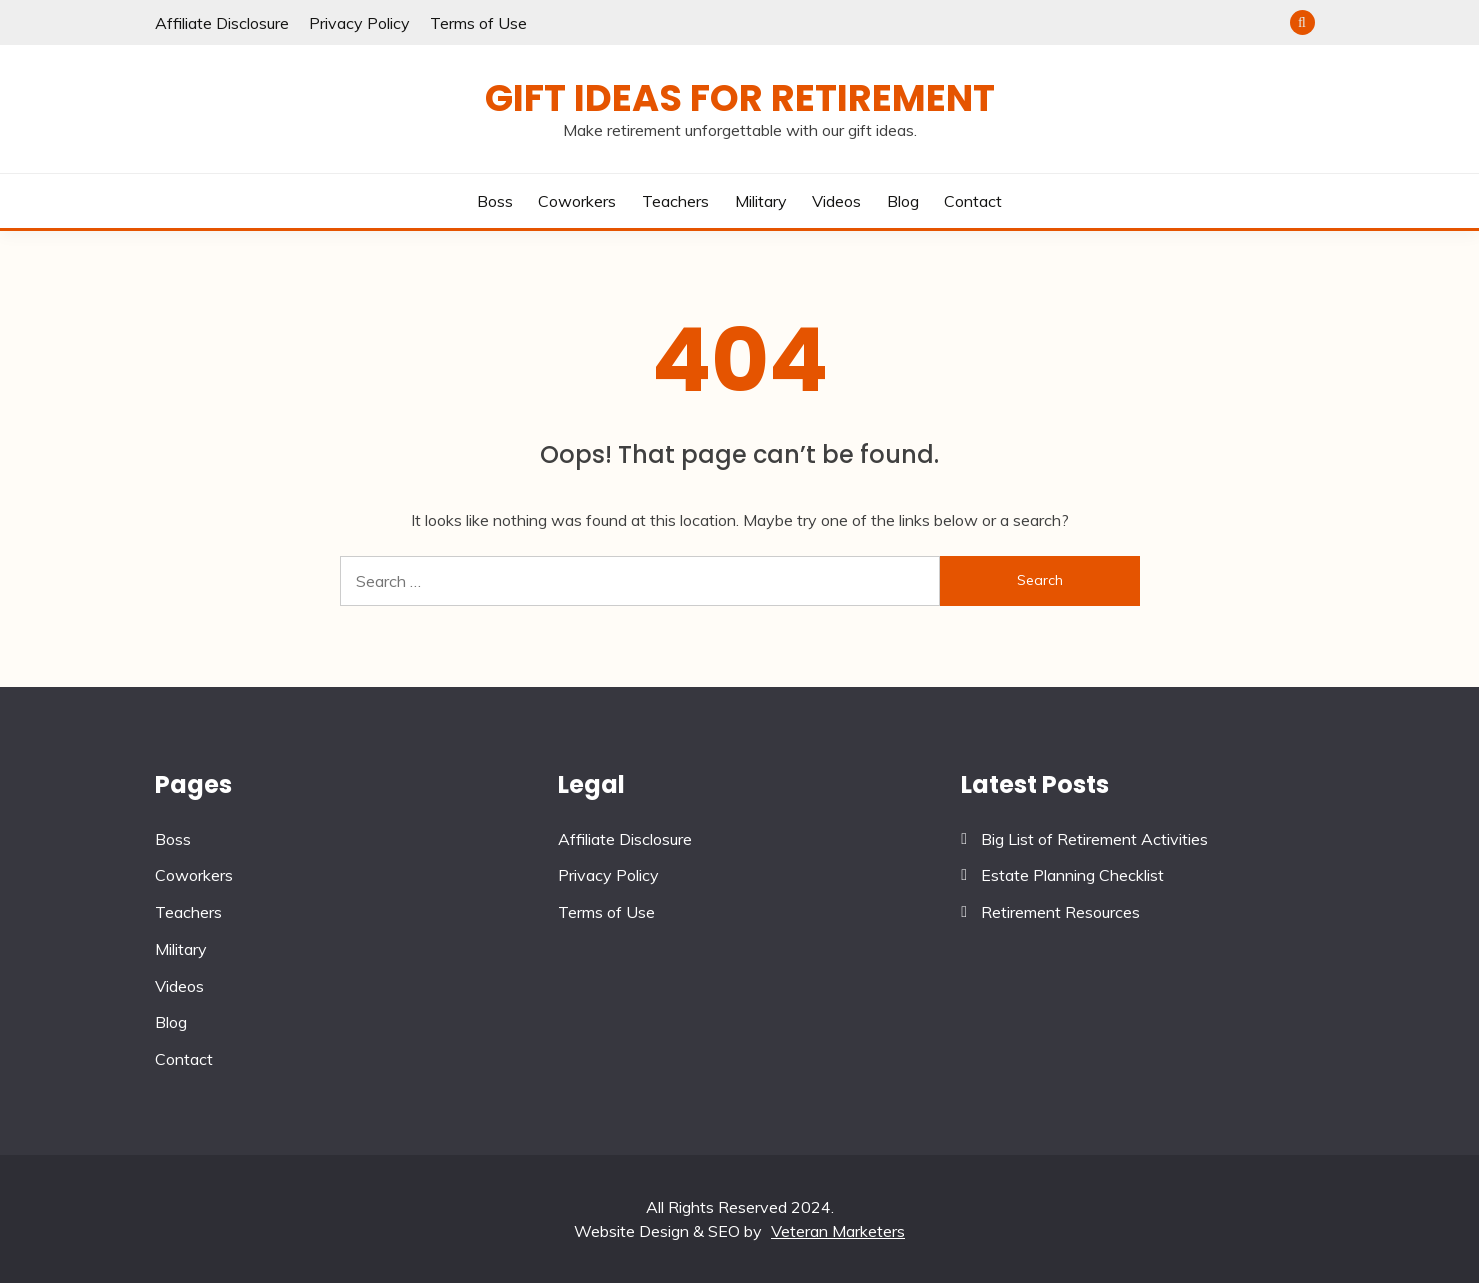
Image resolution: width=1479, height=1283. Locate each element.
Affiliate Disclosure (222, 23)
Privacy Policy (359, 23)
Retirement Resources (1060, 912)
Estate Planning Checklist (1072, 875)
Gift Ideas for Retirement (740, 98)
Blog (903, 201)
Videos (836, 201)
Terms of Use (478, 23)
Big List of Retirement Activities (1094, 839)
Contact (973, 201)
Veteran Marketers (838, 1231)
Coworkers (577, 201)
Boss (495, 201)
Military (761, 201)
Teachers (675, 201)
